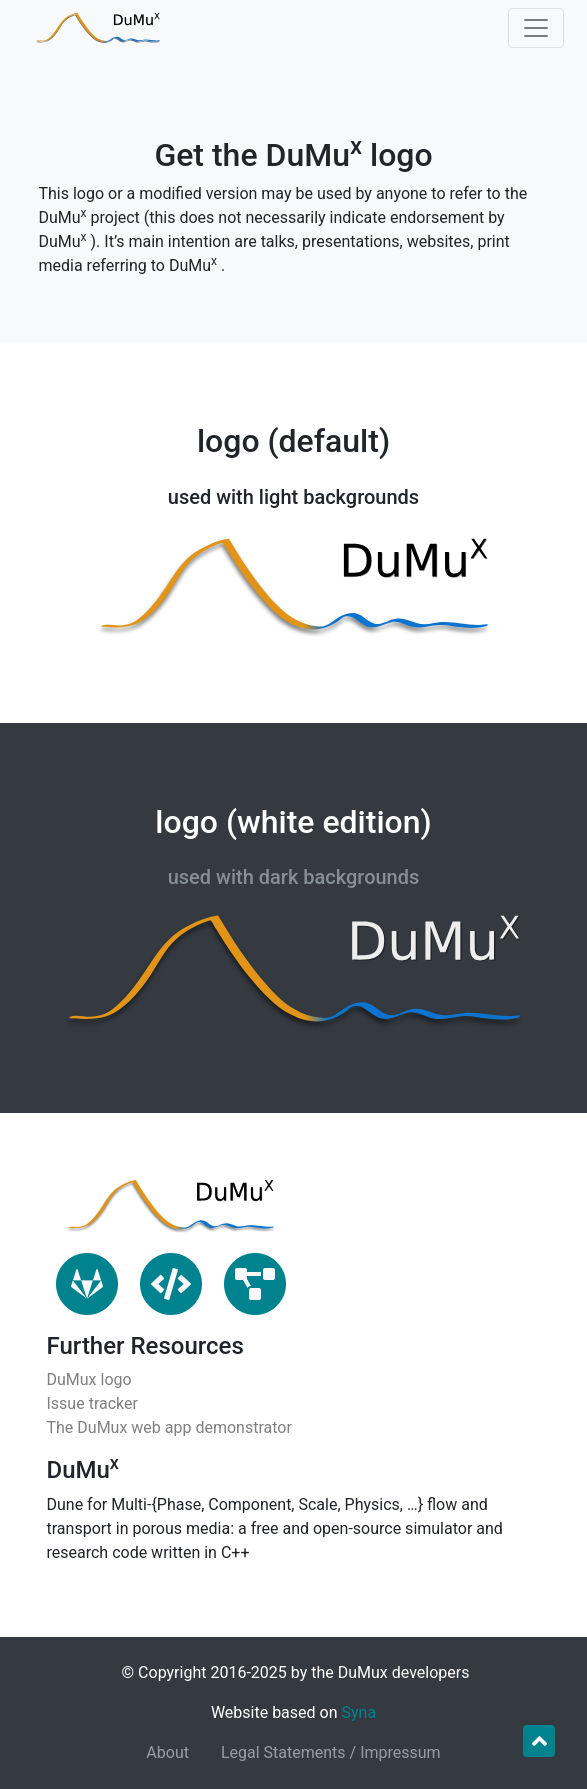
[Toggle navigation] (536, 28)
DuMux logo (89, 1379)
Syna (359, 1712)
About (167, 1752)
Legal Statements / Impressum (331, 1752)
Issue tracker (92, 1403)
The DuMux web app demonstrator (169, 1427)
